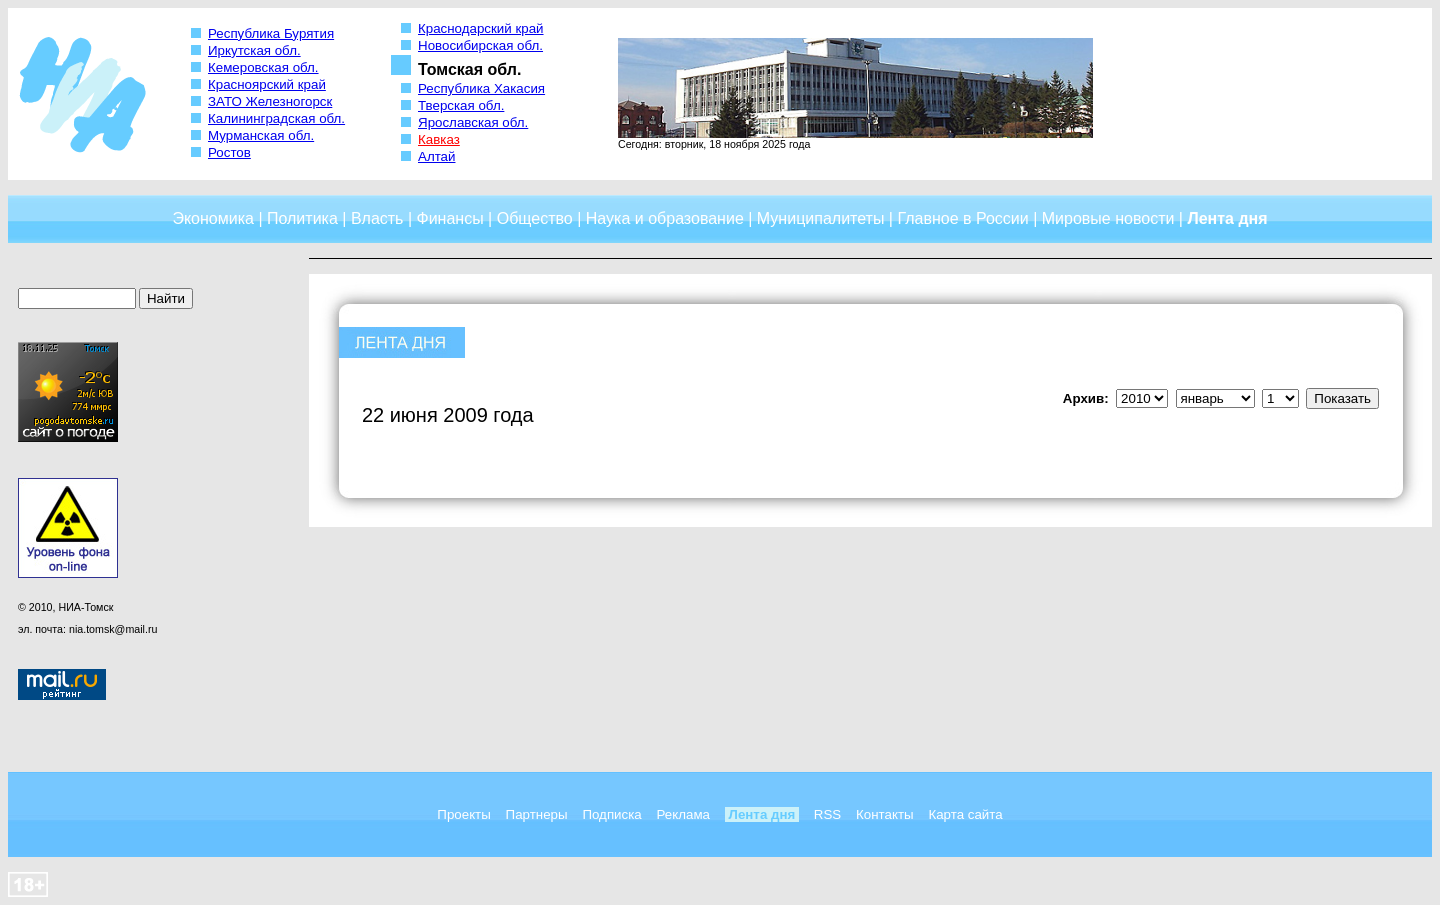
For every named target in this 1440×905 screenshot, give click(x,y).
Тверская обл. (461, 105)
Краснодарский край (481, 28)
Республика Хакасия (481, 88)
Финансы (450, 218)
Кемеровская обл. (263, 67)
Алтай (436, 156)
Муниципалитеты (821, 218)
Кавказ (439, 139)
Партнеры (537, 814)
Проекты (463, 814)
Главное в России (962, 218)
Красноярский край (267, 84)
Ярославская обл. (473, 122)
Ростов (229, 152)
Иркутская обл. (254, 50)
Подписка (611, 814)
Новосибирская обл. (480, 45)
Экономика (213, 218)
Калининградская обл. (276, 118)
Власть (377, 218)
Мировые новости (1108, 218)
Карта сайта (965, 814)
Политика (302, 218)
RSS (827, 814)
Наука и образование (665, 218)
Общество (535, 218)
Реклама (683, 814)
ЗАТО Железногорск (270, 101)
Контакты (885, 814)
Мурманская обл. (261, 135)
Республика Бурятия (271, 33)
